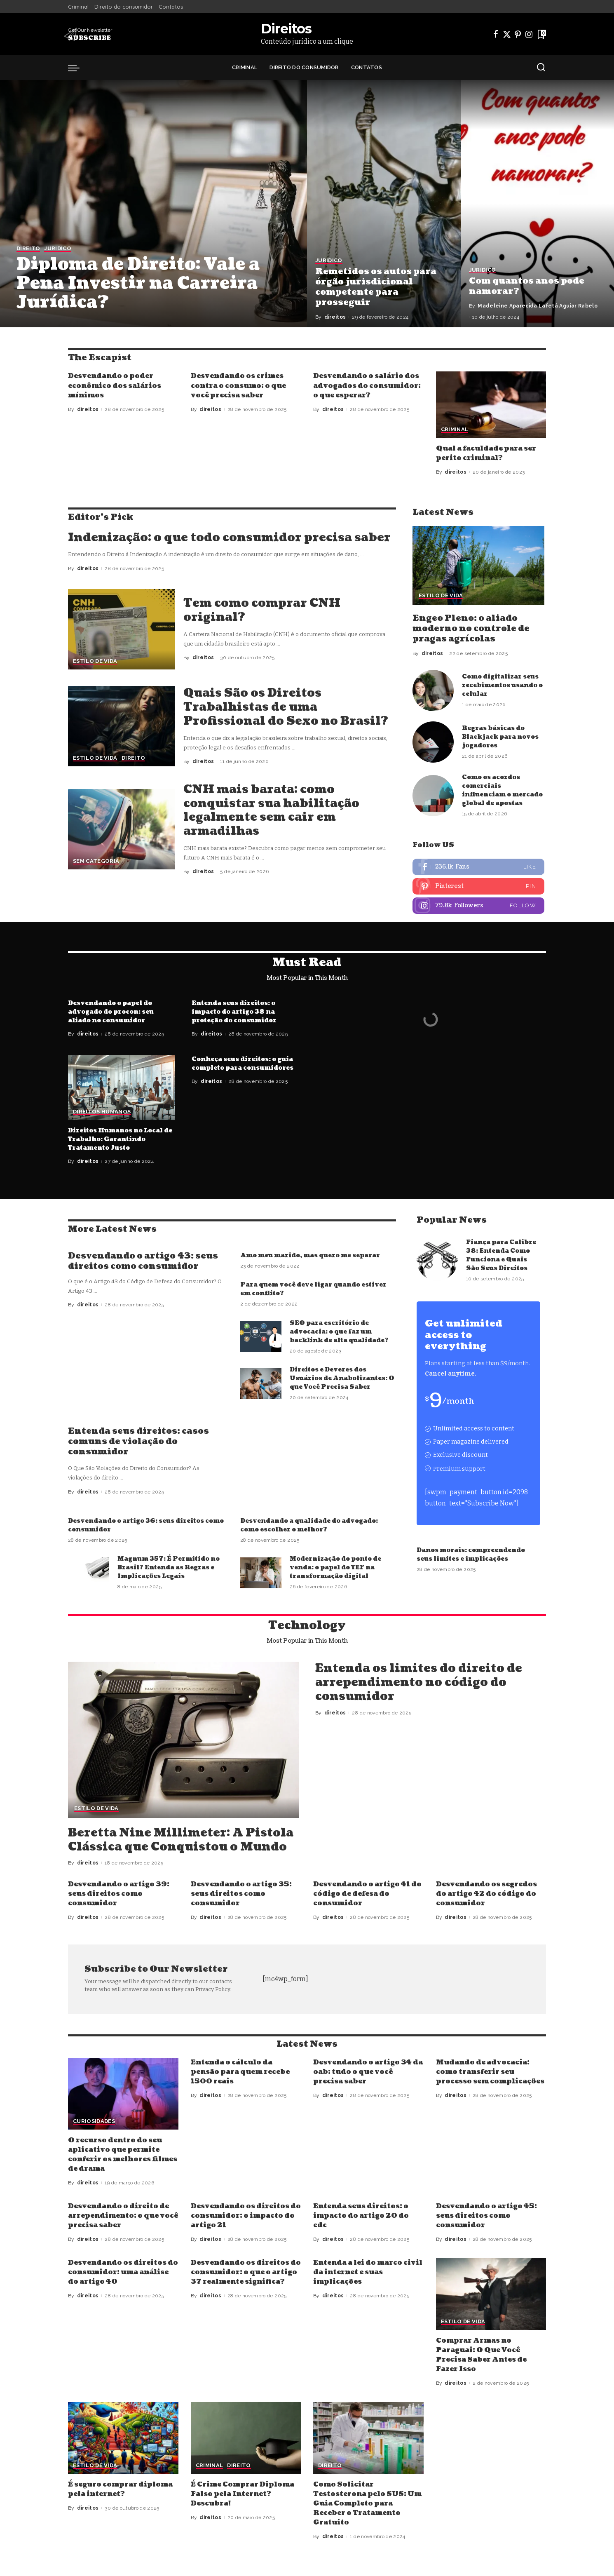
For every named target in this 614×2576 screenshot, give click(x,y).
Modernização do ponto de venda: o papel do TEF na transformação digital (335, 1567)
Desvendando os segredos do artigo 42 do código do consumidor (486, 1894)
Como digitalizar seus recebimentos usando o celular (502, 685)
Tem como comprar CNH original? (261, 610)
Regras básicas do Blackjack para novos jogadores (500, 736)
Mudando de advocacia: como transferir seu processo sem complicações (490, 2072)
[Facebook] (496, 34)
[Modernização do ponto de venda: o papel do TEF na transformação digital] (260, 1572)
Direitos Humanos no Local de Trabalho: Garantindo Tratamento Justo (120, 1139)
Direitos (286, 28)
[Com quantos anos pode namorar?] (537, 203)
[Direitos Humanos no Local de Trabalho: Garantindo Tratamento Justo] (121, 1087)
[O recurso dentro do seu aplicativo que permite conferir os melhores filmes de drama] (123, 2094)
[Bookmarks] (541, 34)
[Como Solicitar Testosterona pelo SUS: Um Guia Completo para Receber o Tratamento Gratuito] (368, 2438)
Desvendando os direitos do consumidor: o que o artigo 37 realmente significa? (246, 2272)
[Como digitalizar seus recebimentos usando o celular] (433, 690)
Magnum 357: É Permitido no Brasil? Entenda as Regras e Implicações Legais (168, 1567)
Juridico (57, 248)
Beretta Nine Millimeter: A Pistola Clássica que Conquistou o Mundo (180, 1840)
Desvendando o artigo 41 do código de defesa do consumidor (367, 1894)
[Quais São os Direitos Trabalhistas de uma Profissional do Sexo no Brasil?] (121, 726)
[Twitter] (507, 34)
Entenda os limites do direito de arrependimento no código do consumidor (418, 1682)
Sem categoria (96, 861)
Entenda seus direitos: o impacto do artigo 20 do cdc (361, 2216)
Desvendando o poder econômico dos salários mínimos (114, 385)
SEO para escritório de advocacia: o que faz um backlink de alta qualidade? (339, 1331)
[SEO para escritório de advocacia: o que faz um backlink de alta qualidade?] (260, 1336)
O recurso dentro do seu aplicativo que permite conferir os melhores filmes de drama (122, 2155)
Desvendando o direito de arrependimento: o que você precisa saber (123, 2216)
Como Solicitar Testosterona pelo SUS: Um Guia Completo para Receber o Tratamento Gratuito (367, 2503)
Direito (28, 248)
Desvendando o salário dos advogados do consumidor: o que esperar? (367, 385)
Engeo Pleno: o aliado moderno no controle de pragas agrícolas (471, 629)
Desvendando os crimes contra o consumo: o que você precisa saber (238, 385)
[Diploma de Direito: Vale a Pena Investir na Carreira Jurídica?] (153, 203)
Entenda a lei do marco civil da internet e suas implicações (367, 2272)
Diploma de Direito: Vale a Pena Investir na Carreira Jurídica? (138, 283)
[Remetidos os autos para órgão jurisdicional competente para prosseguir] (384, 203)
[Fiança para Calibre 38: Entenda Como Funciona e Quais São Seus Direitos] (437, 1260)
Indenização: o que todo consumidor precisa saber (229, 537)
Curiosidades (94, 2121)
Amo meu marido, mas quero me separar (310, 1255)
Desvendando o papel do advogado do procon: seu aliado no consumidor (111, 1011)
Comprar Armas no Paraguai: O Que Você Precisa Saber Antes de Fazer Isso (481, 2355)
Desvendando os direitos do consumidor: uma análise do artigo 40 (123, 2272)
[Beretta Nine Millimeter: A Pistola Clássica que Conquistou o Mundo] (183, 1740)
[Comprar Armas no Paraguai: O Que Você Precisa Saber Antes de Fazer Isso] (491, 2294)
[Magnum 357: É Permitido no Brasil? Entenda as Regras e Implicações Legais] (88, 1572)
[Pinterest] (518, 34)
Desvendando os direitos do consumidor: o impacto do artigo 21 (246, 2216)
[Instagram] (529, 34)
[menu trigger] (78, 67)
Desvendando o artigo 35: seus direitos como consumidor (241, 1894)
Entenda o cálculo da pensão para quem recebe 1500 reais (240, 2072)
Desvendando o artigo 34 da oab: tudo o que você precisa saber (368, 2072)
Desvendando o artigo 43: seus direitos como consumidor (143, 1261)
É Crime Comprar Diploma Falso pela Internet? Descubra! (242, 2494)
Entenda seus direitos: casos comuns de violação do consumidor (138, 1441)
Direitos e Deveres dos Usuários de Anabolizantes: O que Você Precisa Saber (342, 1378)
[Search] (541, 67)
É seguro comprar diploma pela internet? (120, 2489)
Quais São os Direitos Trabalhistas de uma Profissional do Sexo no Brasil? (285, 707)
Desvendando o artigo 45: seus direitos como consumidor (486, 2216)
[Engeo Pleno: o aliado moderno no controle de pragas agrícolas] (478, 565)
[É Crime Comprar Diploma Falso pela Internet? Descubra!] (246, 2438)
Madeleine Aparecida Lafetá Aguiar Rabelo (538, 306)
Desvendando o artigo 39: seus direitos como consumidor (118, 1894)
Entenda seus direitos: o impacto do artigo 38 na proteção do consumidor (234, 1011)
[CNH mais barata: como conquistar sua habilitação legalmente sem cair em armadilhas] (121, 829)
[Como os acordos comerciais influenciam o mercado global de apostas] (433, 795)
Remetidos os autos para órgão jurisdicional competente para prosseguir (375, 287)
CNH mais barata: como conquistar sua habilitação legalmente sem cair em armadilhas (271, 810)
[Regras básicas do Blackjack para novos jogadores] (433, 742)
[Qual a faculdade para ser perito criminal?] (491, 404)
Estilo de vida (95, 661)
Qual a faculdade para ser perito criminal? (486, 453)
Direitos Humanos (102, 1112)
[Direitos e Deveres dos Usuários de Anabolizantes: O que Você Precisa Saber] (260, 1383)
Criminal (455, 429)
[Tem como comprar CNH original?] (121, 629)
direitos (335, 317)
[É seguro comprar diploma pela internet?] (123, 2438)
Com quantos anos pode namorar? (526, 286)
